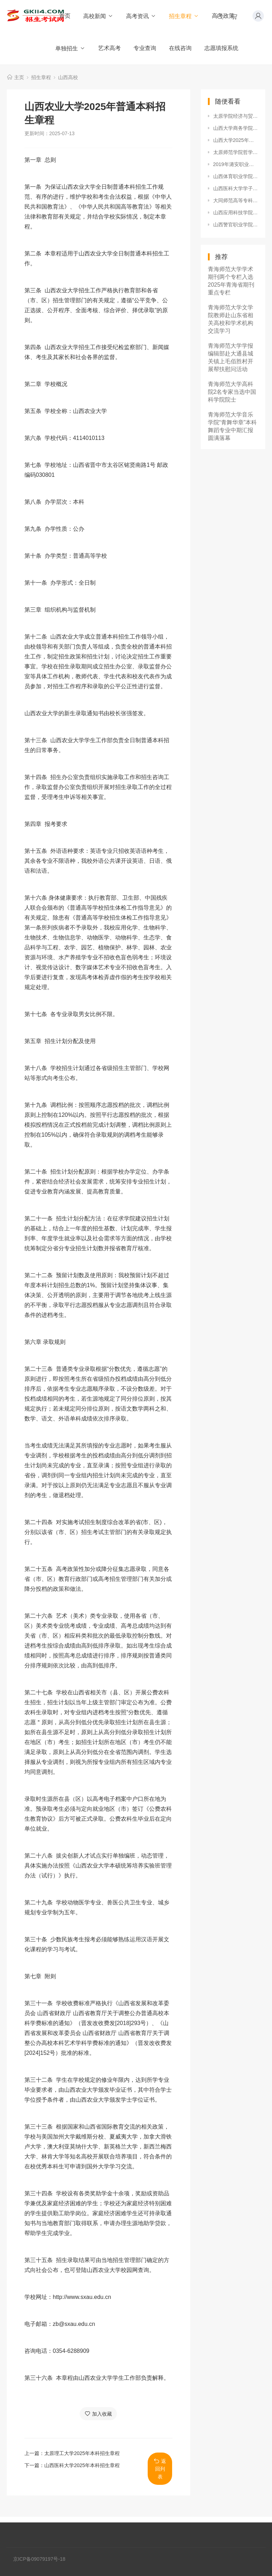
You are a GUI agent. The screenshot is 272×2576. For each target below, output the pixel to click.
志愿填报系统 (221, 48)
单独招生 (70, 48)
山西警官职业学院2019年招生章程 (236, 224)
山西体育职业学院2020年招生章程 (236, 176)
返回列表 (160, 2469)
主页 (19, 77)
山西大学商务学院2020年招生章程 (236, 128)
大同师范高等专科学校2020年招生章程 (236, 200)
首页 (64, 16)
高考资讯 (141, 16)
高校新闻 (98, 16)
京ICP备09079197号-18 (39, 2559)
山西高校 (68, 77)
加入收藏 (98, 2414)
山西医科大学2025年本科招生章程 (82, 2465)
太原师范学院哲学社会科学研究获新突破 (236, 152)
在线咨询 (180, 48)
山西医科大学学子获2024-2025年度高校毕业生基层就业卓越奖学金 (236, 188)
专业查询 (145, 48)
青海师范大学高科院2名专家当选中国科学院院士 (232, 392)
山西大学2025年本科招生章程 (236, 140)
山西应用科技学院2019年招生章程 (236, 212)
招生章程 (184, 16)
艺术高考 (109, 48)
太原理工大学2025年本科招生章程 (82, 2453)
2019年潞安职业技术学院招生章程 (236, 164)
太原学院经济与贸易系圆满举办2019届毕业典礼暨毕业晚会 (236, 116)
